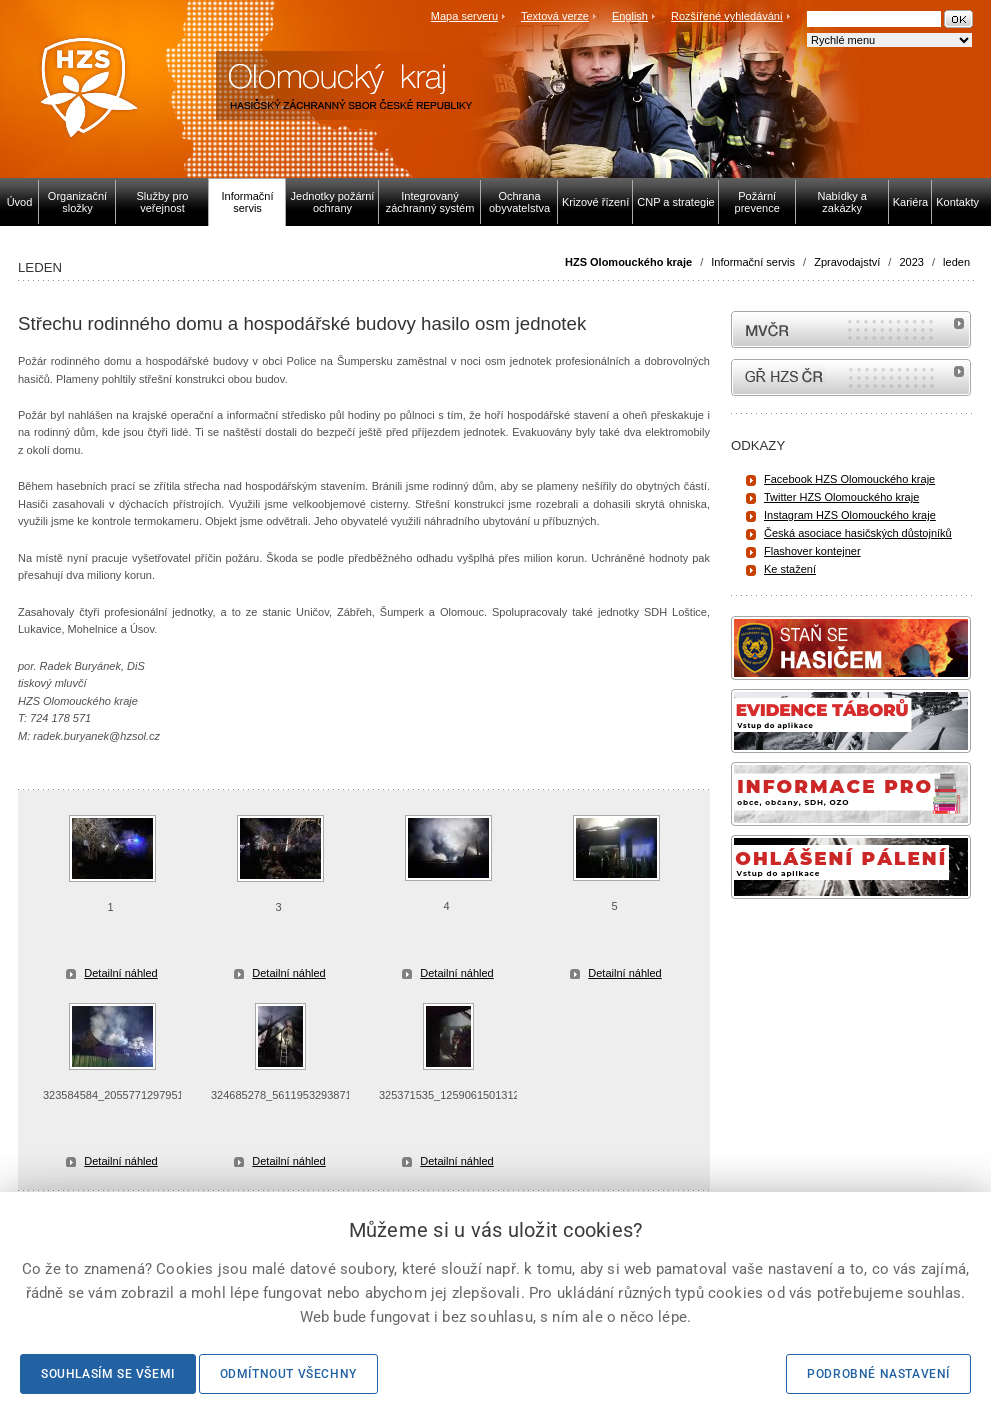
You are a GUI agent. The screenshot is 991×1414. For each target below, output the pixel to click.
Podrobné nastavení (878, 1374)
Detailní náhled (120, 973)
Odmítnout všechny (288, 1374)
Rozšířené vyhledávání (727, 16)
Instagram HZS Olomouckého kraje (850, 515)
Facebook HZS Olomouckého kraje (849, 479)
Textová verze (555, 16)
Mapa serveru (464, 16)
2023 (911, 262)
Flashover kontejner (812, 551)
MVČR (851, 329)
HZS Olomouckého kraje (628, 262)
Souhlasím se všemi (108, 1374)
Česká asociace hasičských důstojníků (858, 533)
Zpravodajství (847, 262)
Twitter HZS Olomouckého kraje (841, 497)
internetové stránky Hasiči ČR (851, 377)
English (630, 16)
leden (956, 262)
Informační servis (753, 262)
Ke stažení (790, 569)
